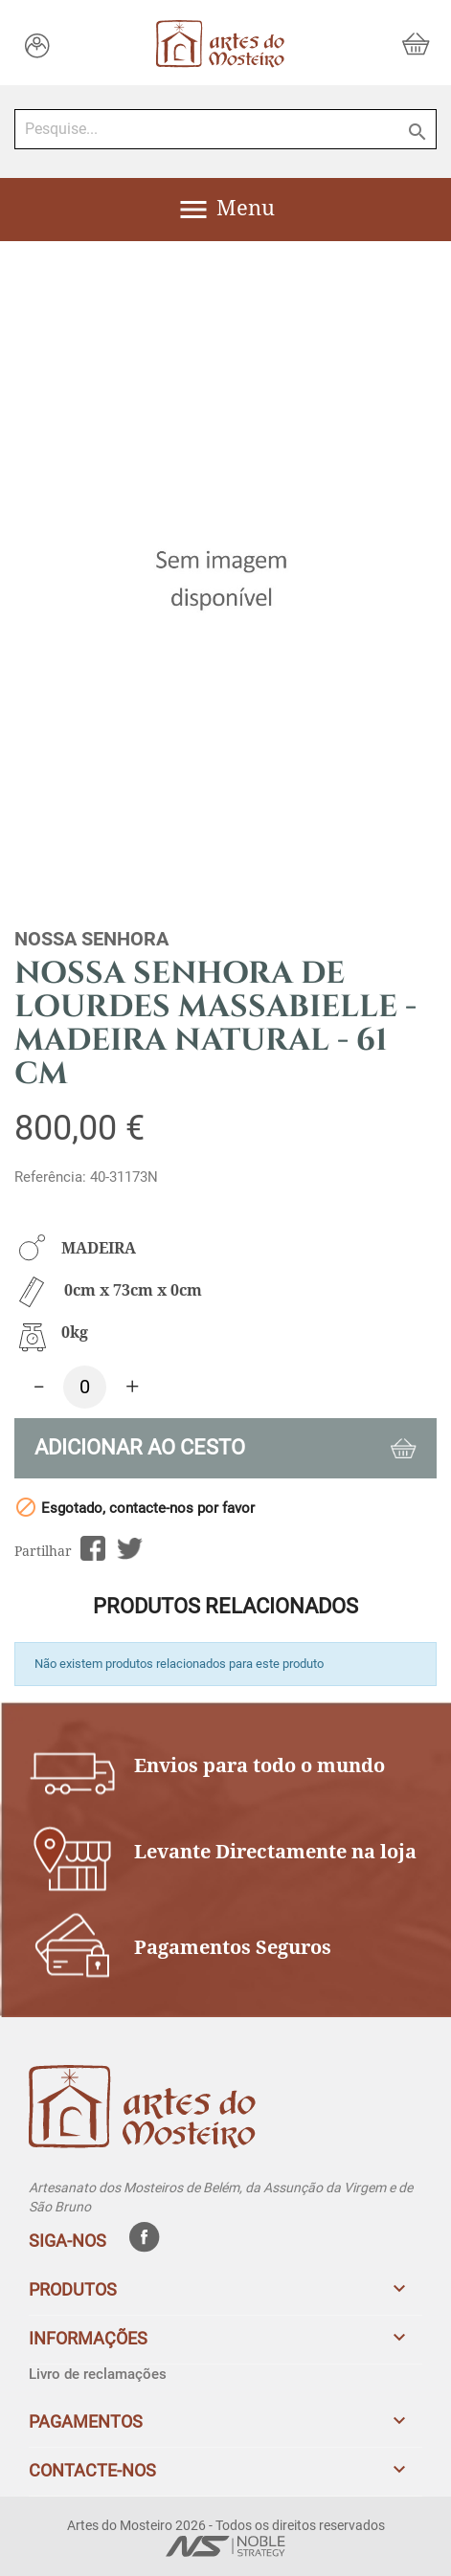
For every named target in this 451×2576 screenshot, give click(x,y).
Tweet (130, 1549)
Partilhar (92, 1549)
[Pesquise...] (225, 129)
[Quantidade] (84, 1387)
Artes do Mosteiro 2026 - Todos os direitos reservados (226, 2525)
